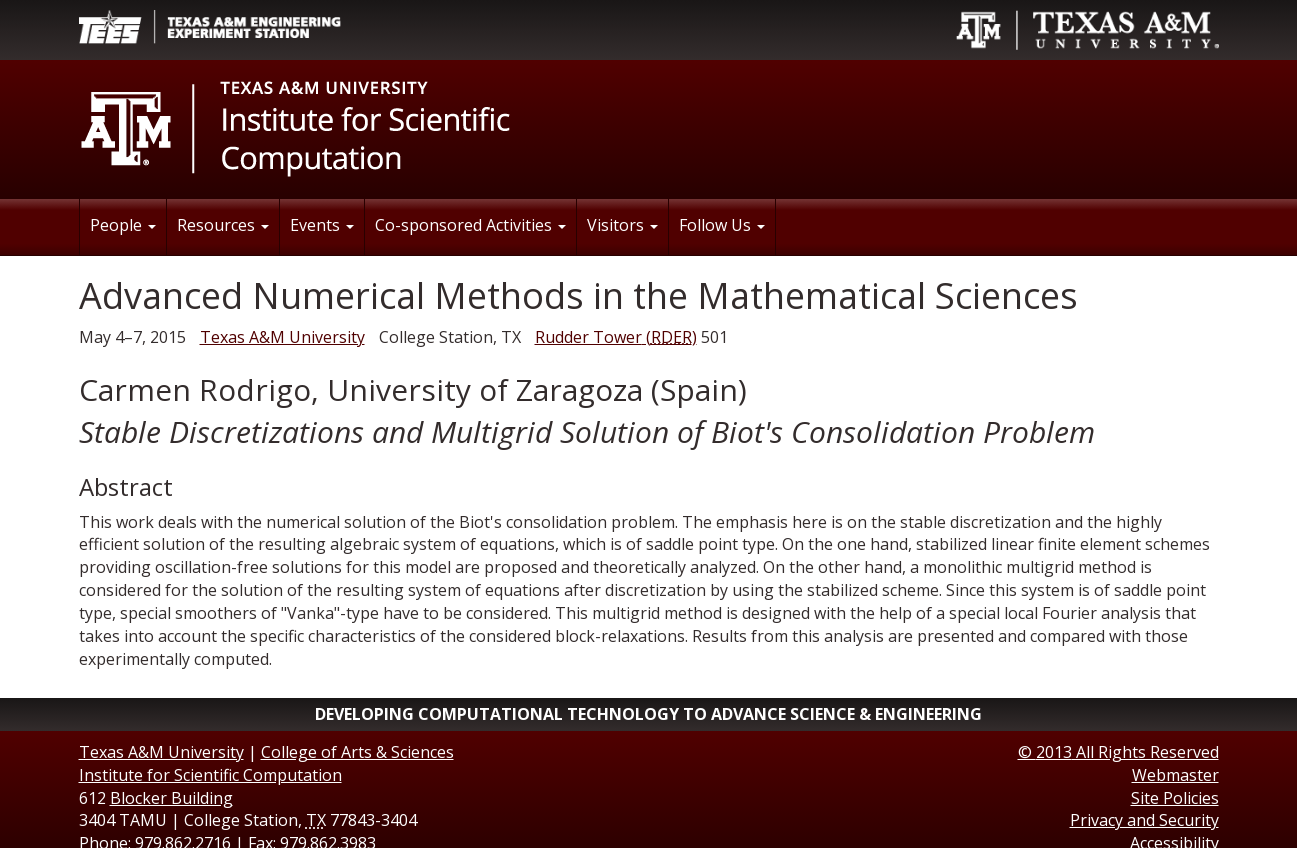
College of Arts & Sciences (357, 752)
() (616, 337)
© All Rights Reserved (1118, 752)
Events (322, 225)
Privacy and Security (1144, 820)
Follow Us (722, 225)
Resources (223, 225)
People (123, 225)
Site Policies (1175, 798)
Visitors (622, 225)
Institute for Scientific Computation (210, 775)
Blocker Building (171, 798)
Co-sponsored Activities (470, 225)
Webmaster (1175, 775)
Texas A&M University (282, 337)
